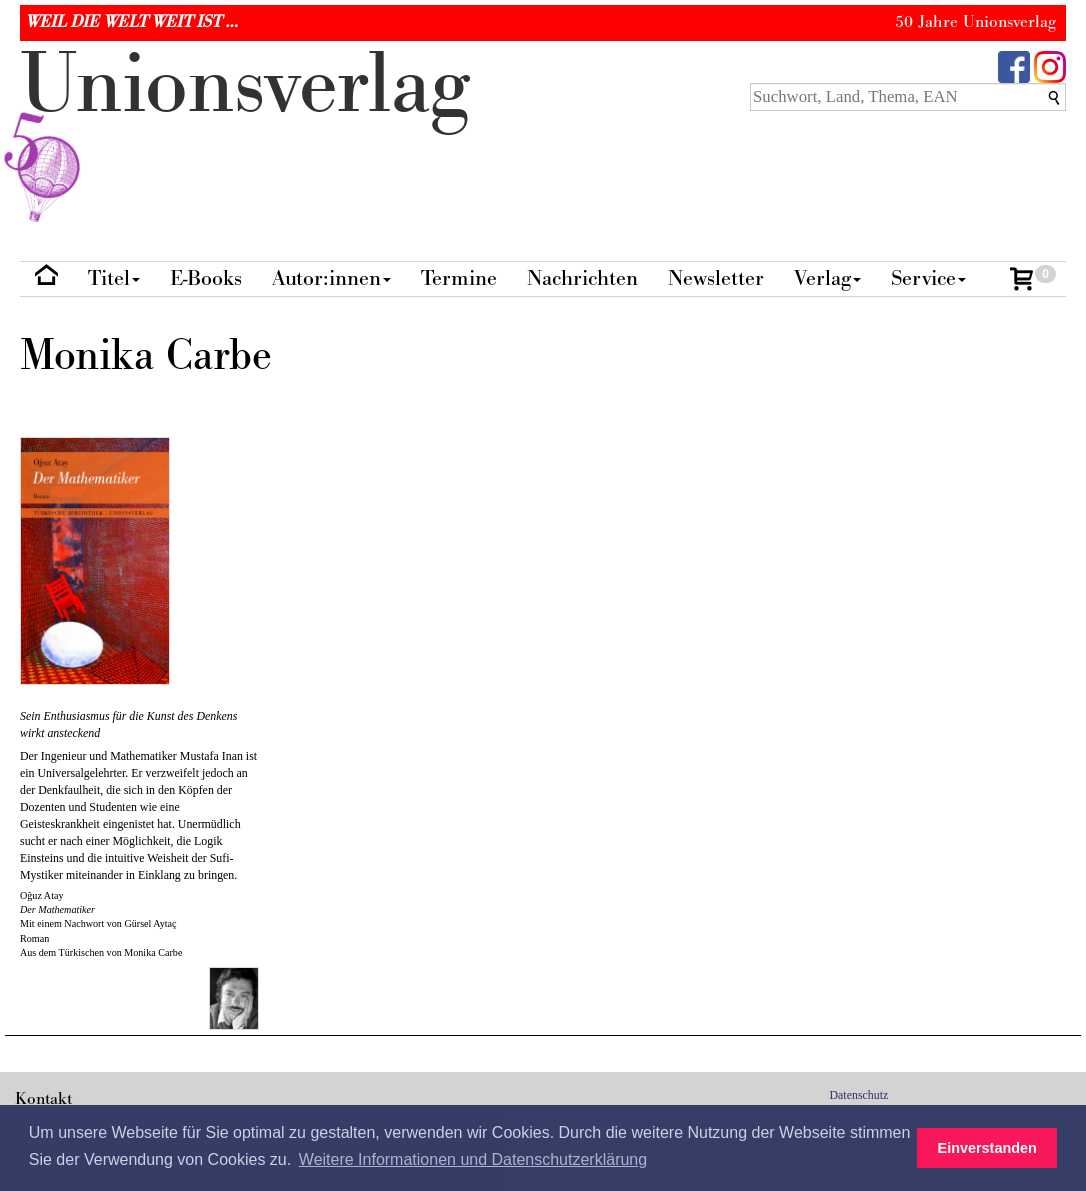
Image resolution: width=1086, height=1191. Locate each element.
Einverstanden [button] (987, 1148)
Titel (114, 278)
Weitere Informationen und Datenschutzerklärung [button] (473, 1159)
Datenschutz (859, 1095)
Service (928, 278)
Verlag (827, 278)
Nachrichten (582, 278)
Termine (459, 278)
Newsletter (716, 278)
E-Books (206, 278)
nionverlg (245, 132)
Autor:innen (331, 278)
